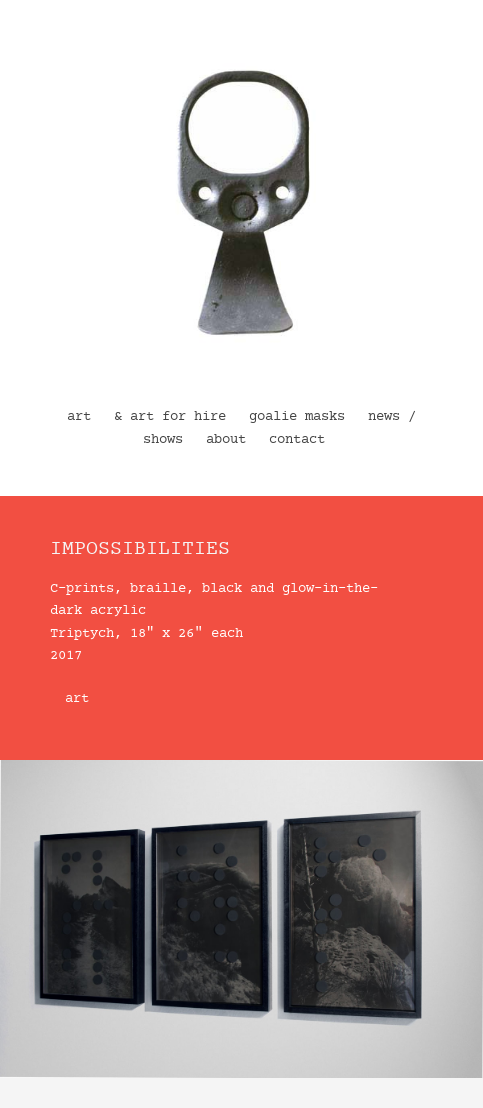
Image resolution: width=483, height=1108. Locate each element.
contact (297, 440)
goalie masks (297, 417)
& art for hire (170, 417)
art (79, 417)
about (226, 440)
